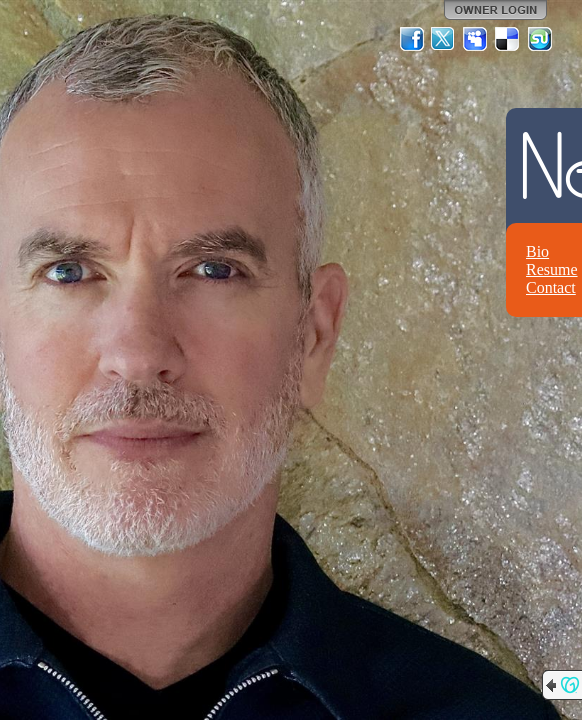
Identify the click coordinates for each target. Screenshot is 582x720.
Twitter (444, 39)
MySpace (476, 39)
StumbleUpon (540, 39)
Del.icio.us (508, 39)
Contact (551, 287)
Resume (552, 269)
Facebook (412, 39)
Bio (537, 251)
